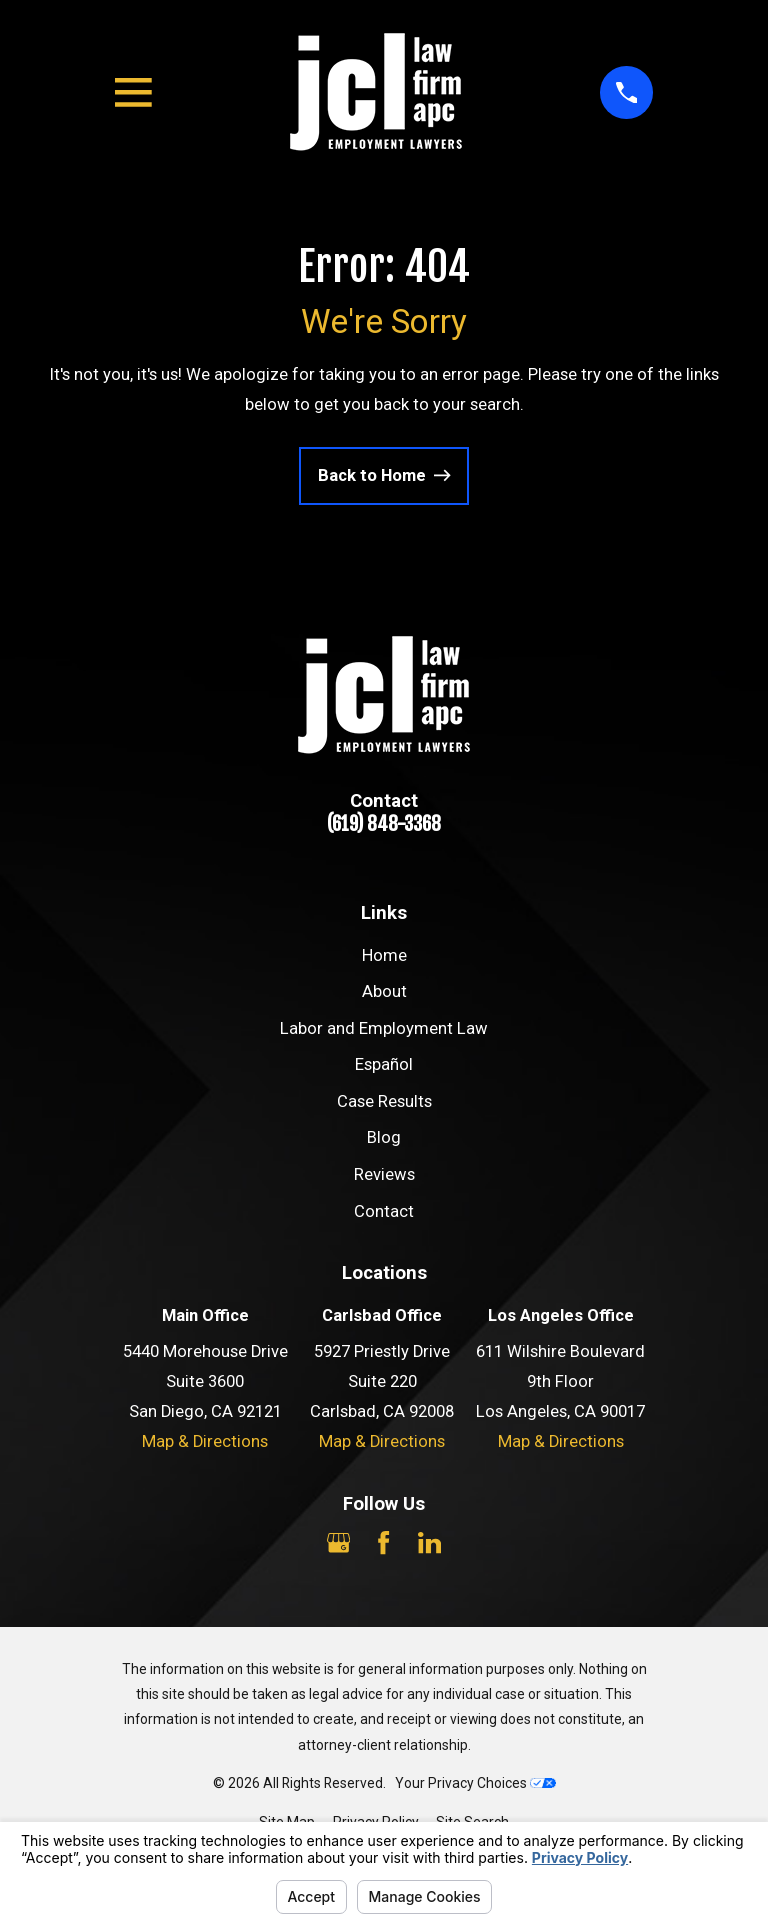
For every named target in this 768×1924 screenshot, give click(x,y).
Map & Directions (205, 1441)
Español (384, 1064)
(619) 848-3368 (384, 824)
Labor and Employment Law (384, 1028)
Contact (384, 1211)
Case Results (384, 1101)
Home (384, 955)
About (384, 991)
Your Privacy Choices (475, 1783)
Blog (384, 1137)
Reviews (384, 1174)
